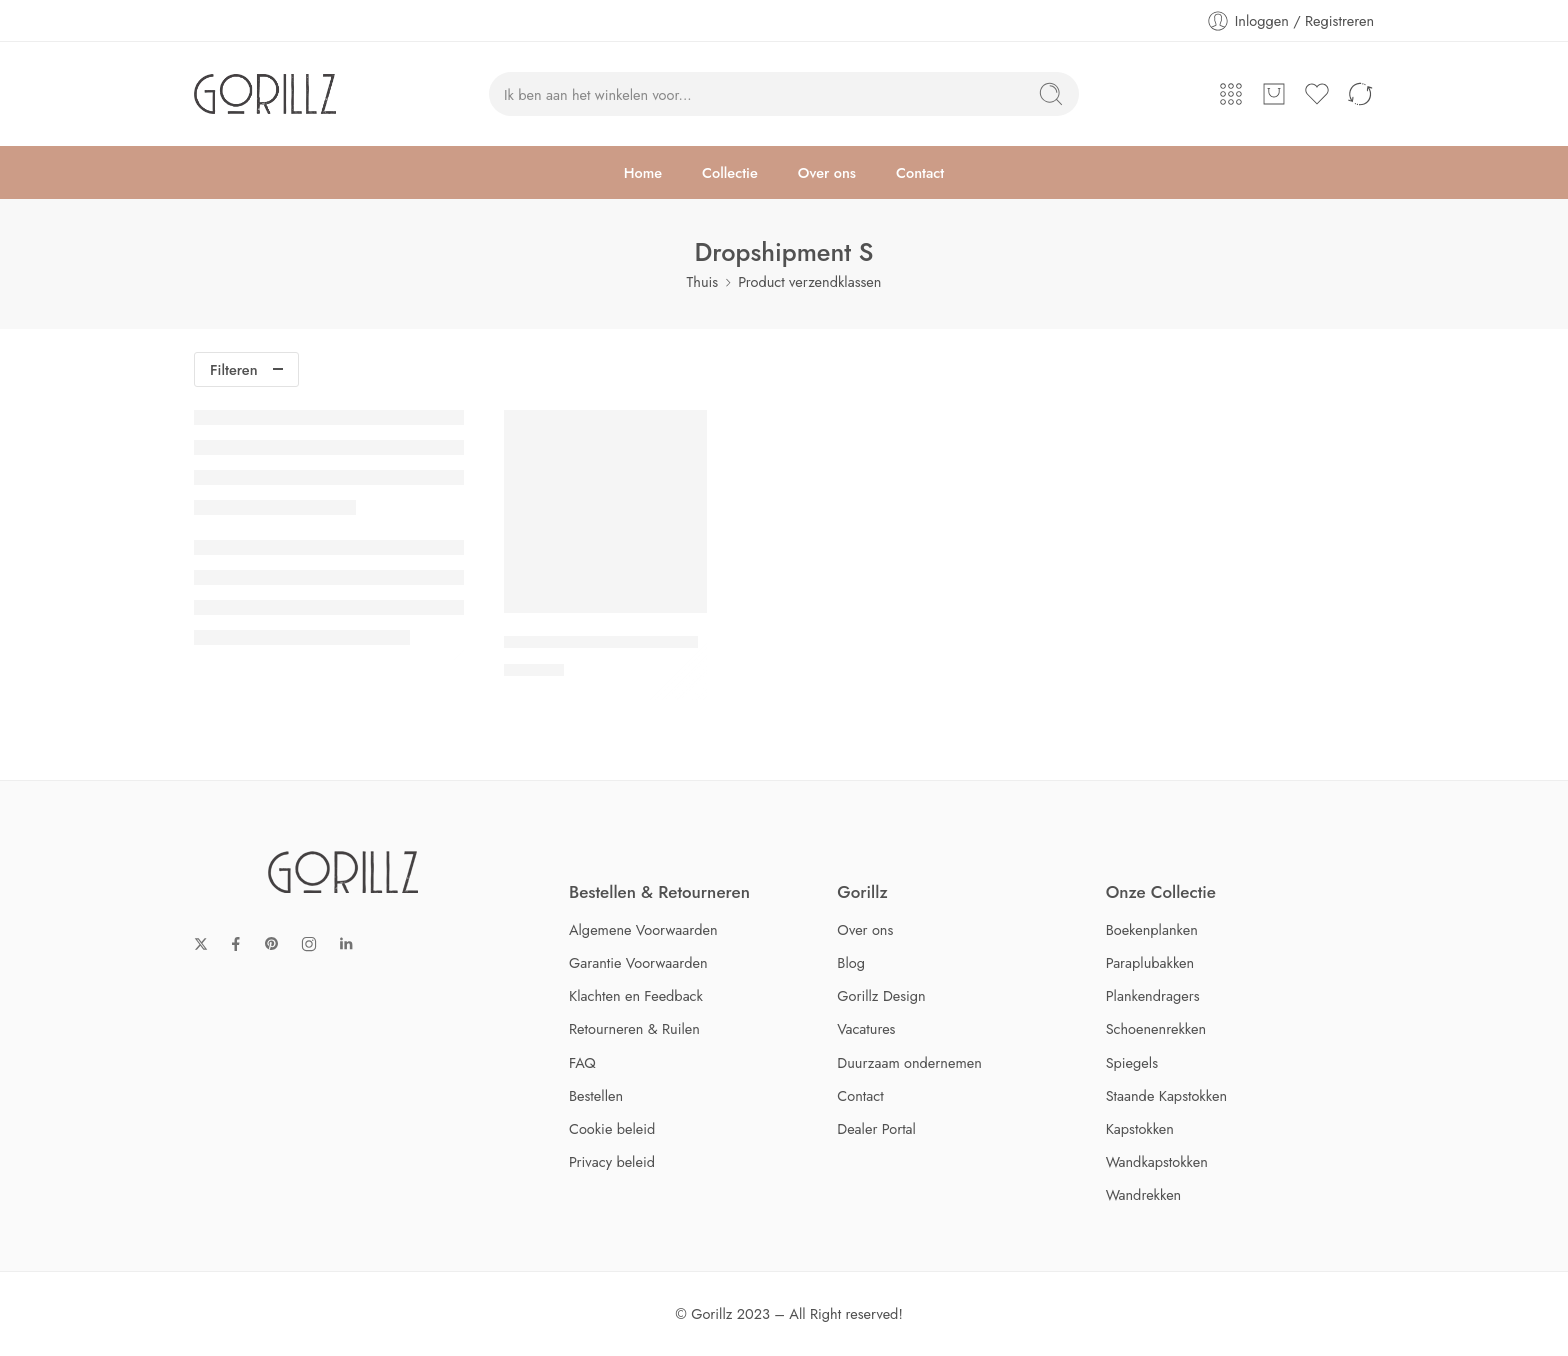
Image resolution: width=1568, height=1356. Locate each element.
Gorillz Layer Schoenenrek (601, 642)
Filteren (234, 369)
